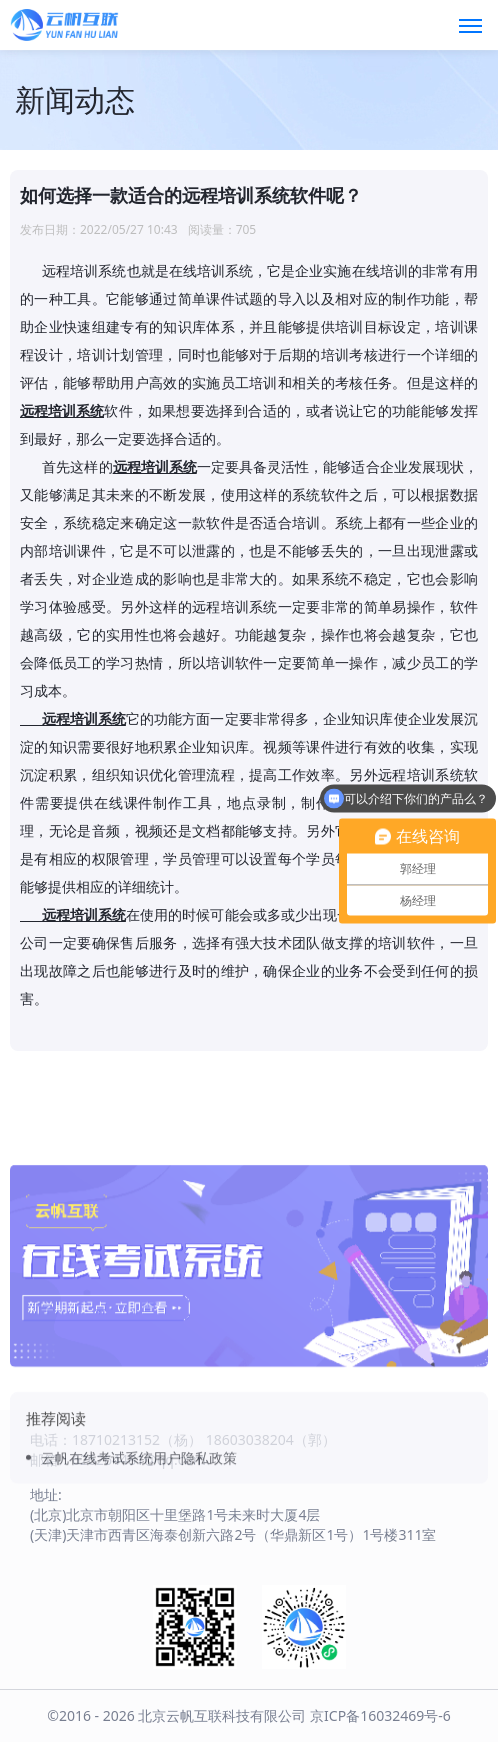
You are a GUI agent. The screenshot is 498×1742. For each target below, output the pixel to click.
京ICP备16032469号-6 (380, 1715)
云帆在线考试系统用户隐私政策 (139, 1518)
